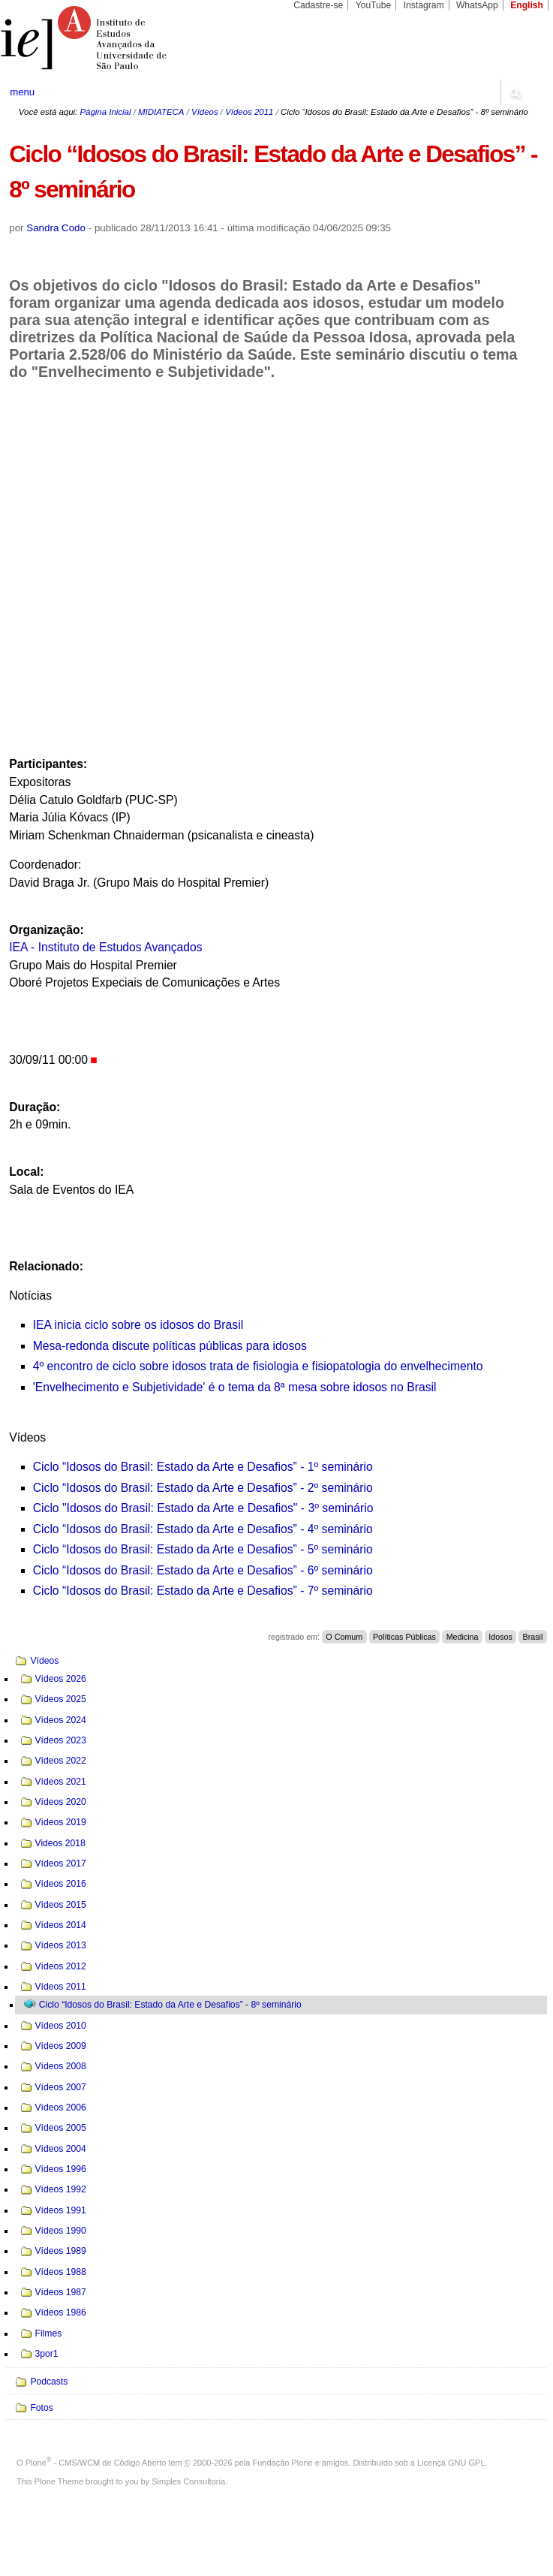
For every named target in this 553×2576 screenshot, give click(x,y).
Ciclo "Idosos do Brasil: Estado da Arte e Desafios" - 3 (174, 1508)
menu (22, 92)
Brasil (533, 1636)
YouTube (374, 5)
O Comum (344, 1636)
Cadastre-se (318, 5)
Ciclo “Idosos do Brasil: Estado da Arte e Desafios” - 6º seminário (203, 1570)
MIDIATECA (161, 111)
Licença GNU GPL (451, 2462)
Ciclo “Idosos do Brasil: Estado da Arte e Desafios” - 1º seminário (203, 1466)
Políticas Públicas (404, 1636)
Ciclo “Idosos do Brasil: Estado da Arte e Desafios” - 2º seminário (203, 1487)
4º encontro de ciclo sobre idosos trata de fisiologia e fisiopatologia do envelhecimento (258, 1366)
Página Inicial (105, 111)
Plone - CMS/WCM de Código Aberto (96, 2462)
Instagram (424, 5)
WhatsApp (477, 5)
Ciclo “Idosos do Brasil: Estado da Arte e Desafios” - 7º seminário (203, 1590)
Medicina (462, 1636)
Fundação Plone (283, 2462)
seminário (346, 1508)
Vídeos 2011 (249, 111)
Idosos (500, 1636)
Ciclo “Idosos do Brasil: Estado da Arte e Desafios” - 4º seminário (203, 1529)
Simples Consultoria (188, 2481)
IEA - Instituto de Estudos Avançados (106, 947)
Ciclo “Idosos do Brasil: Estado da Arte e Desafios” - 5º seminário (203, 1549)
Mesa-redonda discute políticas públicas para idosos (170, 1345)
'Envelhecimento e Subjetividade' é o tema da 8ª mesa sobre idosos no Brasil (235, 1387)
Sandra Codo (56, 227)
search (514, 92)
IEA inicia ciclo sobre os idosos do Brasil (138, 1324)
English (526, 5)
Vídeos (204, 111)
